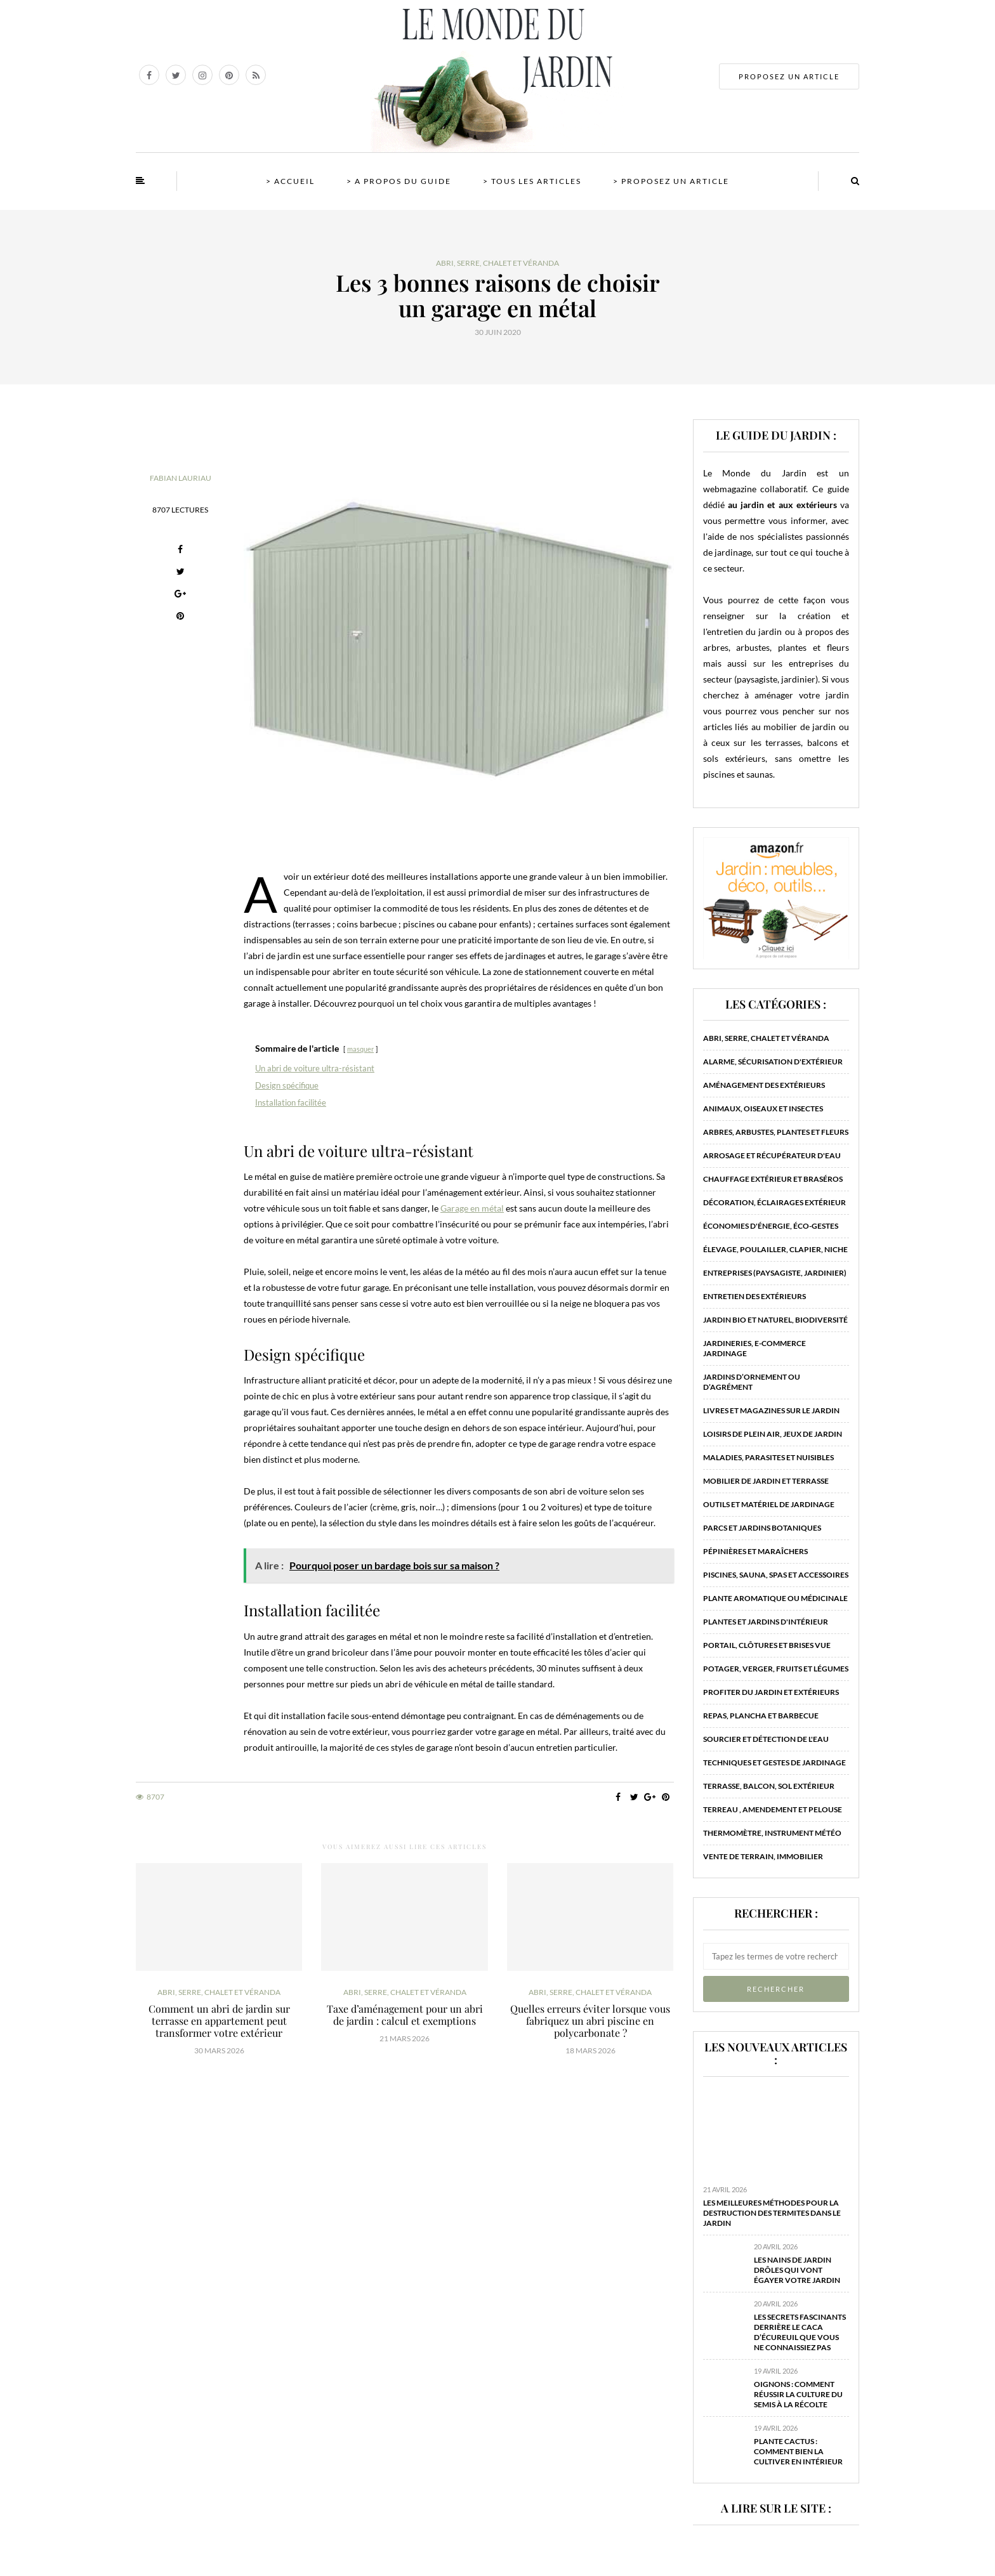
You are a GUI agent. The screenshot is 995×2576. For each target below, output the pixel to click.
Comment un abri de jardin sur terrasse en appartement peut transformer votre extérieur (219, 2020)
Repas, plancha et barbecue (761, 1715)
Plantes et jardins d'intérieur (765, 1621)
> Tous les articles (532, 181)
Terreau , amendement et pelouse (772, 1809)
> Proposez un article (671, 181)
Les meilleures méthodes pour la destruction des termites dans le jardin (772, 2213)
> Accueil (290, 181)
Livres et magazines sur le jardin (771, 1410)
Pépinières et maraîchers (755, 1551)
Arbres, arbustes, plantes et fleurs (775, 1132)
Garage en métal (472, 1208)
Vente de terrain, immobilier (763, 1856)
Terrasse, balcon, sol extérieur (768, 1786)
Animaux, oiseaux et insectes (763, 1108)
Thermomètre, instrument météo (772, 1833)
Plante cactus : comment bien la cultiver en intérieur (798, 2451)
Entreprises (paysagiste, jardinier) (775, 1273)
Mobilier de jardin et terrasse (766, 1481)
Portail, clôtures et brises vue (767, 1645)
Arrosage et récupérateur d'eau (772, 1155)
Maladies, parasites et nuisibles (768, 1457)
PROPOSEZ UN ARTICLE (789, 76)
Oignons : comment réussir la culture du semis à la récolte (798, 2394)
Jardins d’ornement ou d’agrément (751, 1382)
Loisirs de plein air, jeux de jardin (772, 1434)
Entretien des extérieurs (754, 1296)
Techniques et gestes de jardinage (774, 1762)
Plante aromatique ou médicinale (775, 1598)
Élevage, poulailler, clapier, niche (775, 1249)
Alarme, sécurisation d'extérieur (773, 1061)
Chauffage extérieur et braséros (773, 1179)
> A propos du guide (398, 181)
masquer (360, 1049)
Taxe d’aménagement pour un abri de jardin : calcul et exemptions (405, 2014)
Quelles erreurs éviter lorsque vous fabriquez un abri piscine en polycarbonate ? (590, 2020)
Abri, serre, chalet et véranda (497, 263)
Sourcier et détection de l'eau (766, 1739)
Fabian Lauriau (180, 478)
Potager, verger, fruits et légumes (775, 1668)
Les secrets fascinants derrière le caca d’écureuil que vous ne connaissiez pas (800, 2332)
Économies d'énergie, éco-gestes (770, 1226)
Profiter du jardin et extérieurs (771, 1692)
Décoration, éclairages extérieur (774, 1202)
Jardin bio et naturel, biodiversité (775, 1319)
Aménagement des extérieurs (764, 1085)
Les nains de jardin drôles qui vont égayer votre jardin (797, 2270)
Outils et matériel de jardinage (768, 1504)
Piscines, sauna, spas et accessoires (775, 1574)
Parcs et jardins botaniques (762, 1528)
